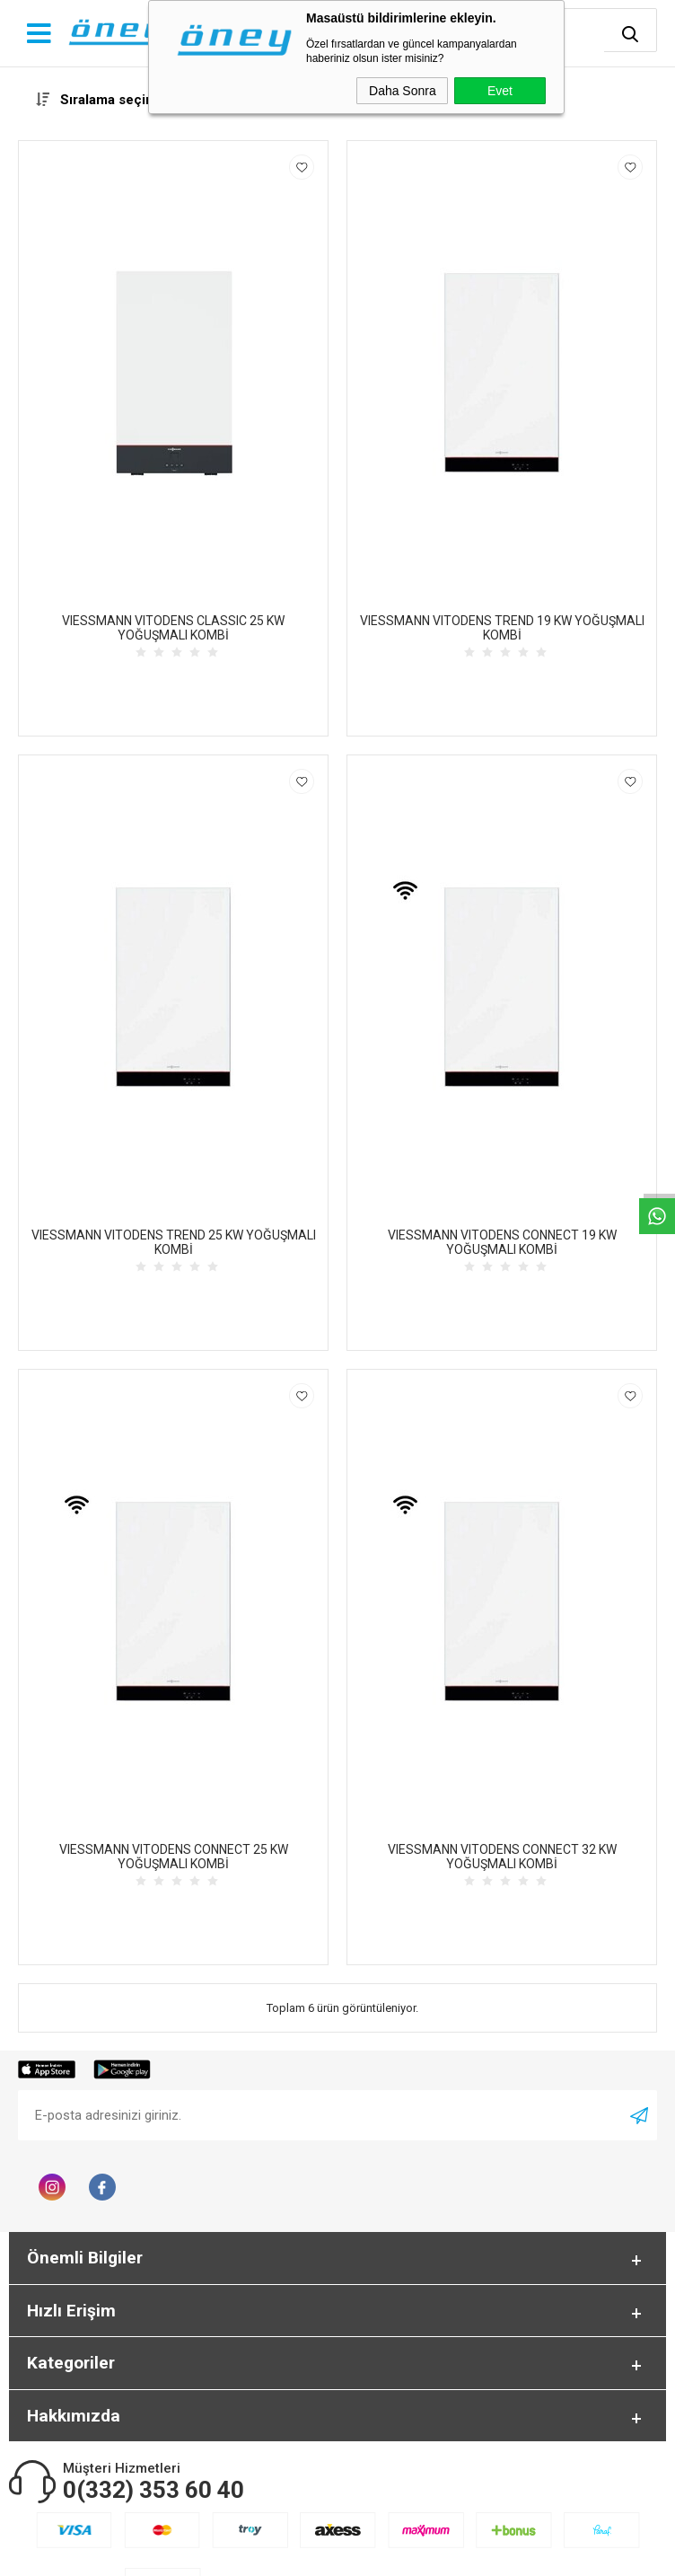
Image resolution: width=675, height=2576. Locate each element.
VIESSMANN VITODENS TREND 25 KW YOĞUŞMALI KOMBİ (173, 1242)
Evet (500, 91)
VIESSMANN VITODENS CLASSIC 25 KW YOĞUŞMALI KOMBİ (173, 627)
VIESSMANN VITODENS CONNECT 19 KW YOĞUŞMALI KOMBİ (502, 1242)
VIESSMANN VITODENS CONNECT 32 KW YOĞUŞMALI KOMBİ (502, 1856)
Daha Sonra (402, 91)
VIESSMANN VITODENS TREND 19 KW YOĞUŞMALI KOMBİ (502, 627)
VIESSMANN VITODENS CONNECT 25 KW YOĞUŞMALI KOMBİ (173, 1856)
